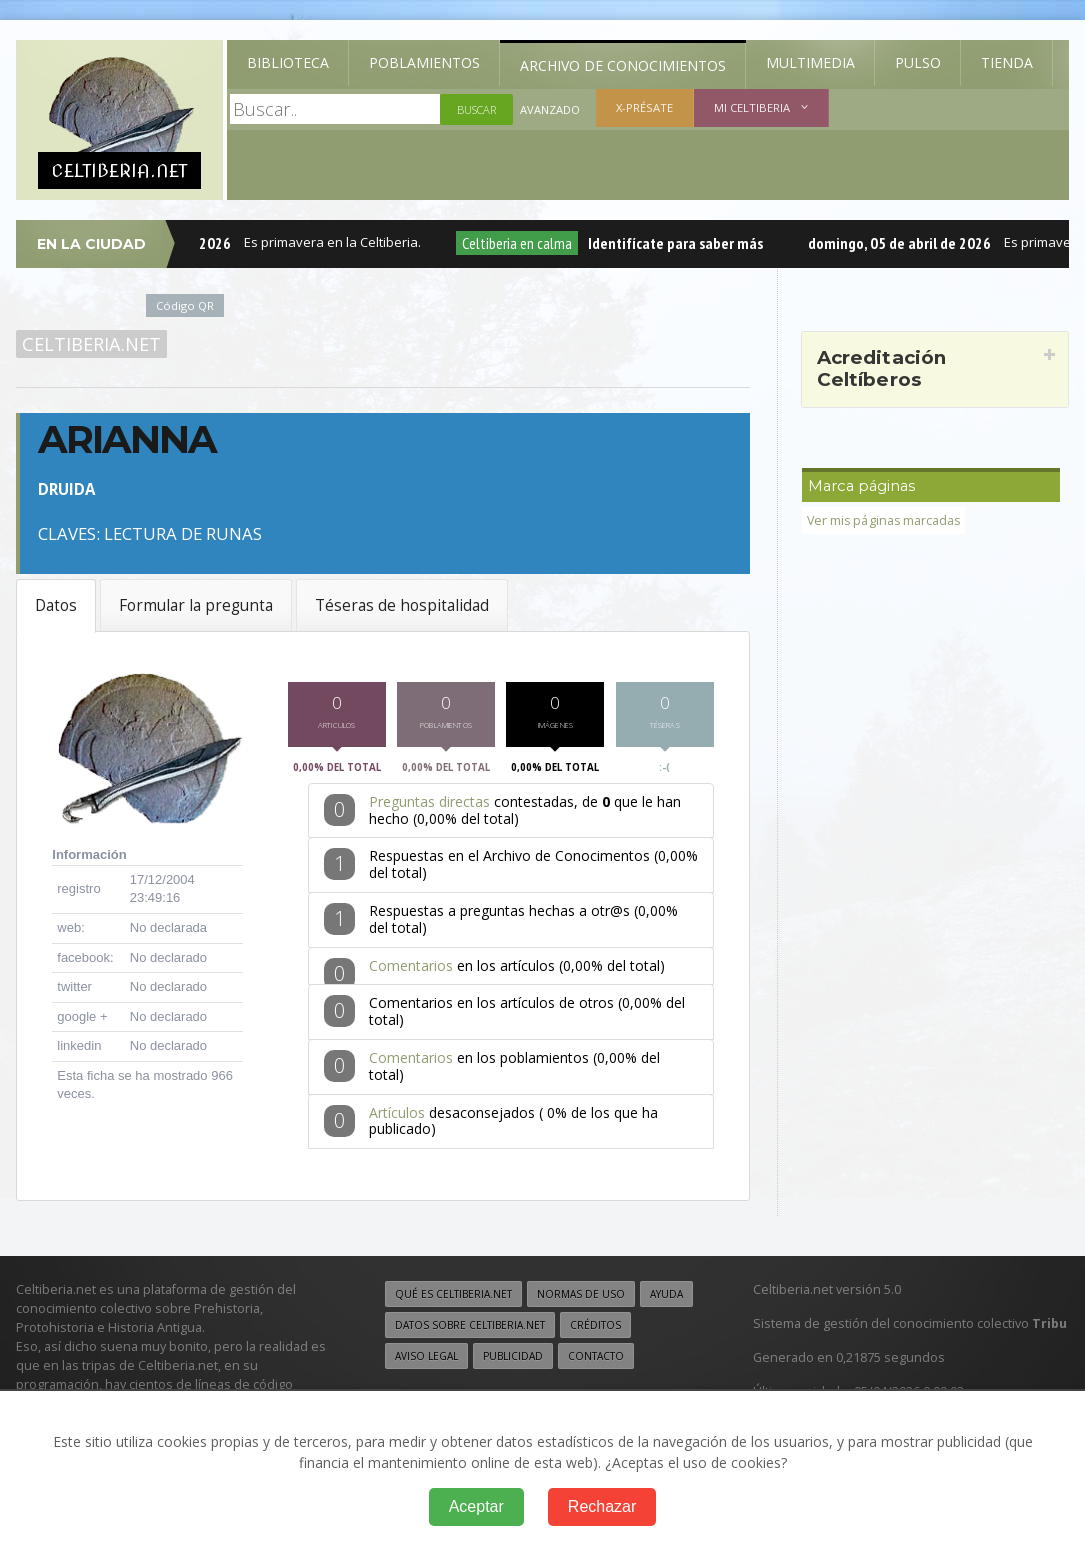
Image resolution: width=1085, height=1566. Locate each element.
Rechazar (602, 1506)
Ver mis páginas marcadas (885, 520)
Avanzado (550, 109)
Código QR (185, 305)
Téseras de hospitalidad (402, 605)
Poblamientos (424, 62)
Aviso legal (426, 1362)
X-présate (644, 107)
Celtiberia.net (91, 344)
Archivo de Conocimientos (623, 65)
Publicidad (513, 1362)
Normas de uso (581, 1300)
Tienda (1007, 62)
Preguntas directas (429, 807)
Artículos (397, 1117)
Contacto (596, 1362)
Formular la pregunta (196, 605)
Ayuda (666, 1300)
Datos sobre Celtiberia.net (470, 1331)
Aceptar (476, 1506)
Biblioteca (288, 62)
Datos (56, 605)
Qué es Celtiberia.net (453, 1300)
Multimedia (810, 62)
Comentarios (411, 971)
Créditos (595, 1331)
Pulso (918, 62)
